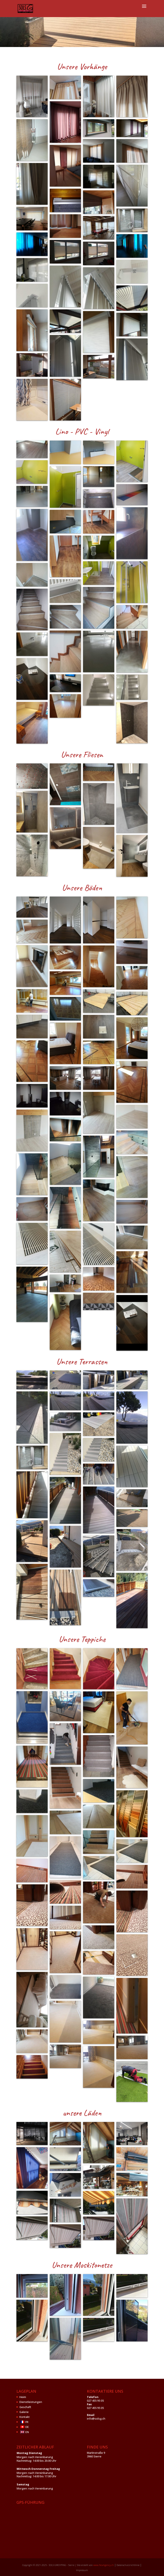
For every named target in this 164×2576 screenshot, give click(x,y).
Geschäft (25, 2407)
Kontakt (24, 2417)
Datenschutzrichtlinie (128, 2565)
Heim (22, 2397)
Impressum (82, 2570)
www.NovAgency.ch (103, 2565)
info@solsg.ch (96, 2418)
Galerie (24, 2412)
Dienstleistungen (30, 2402)
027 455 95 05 (95, 2401)
